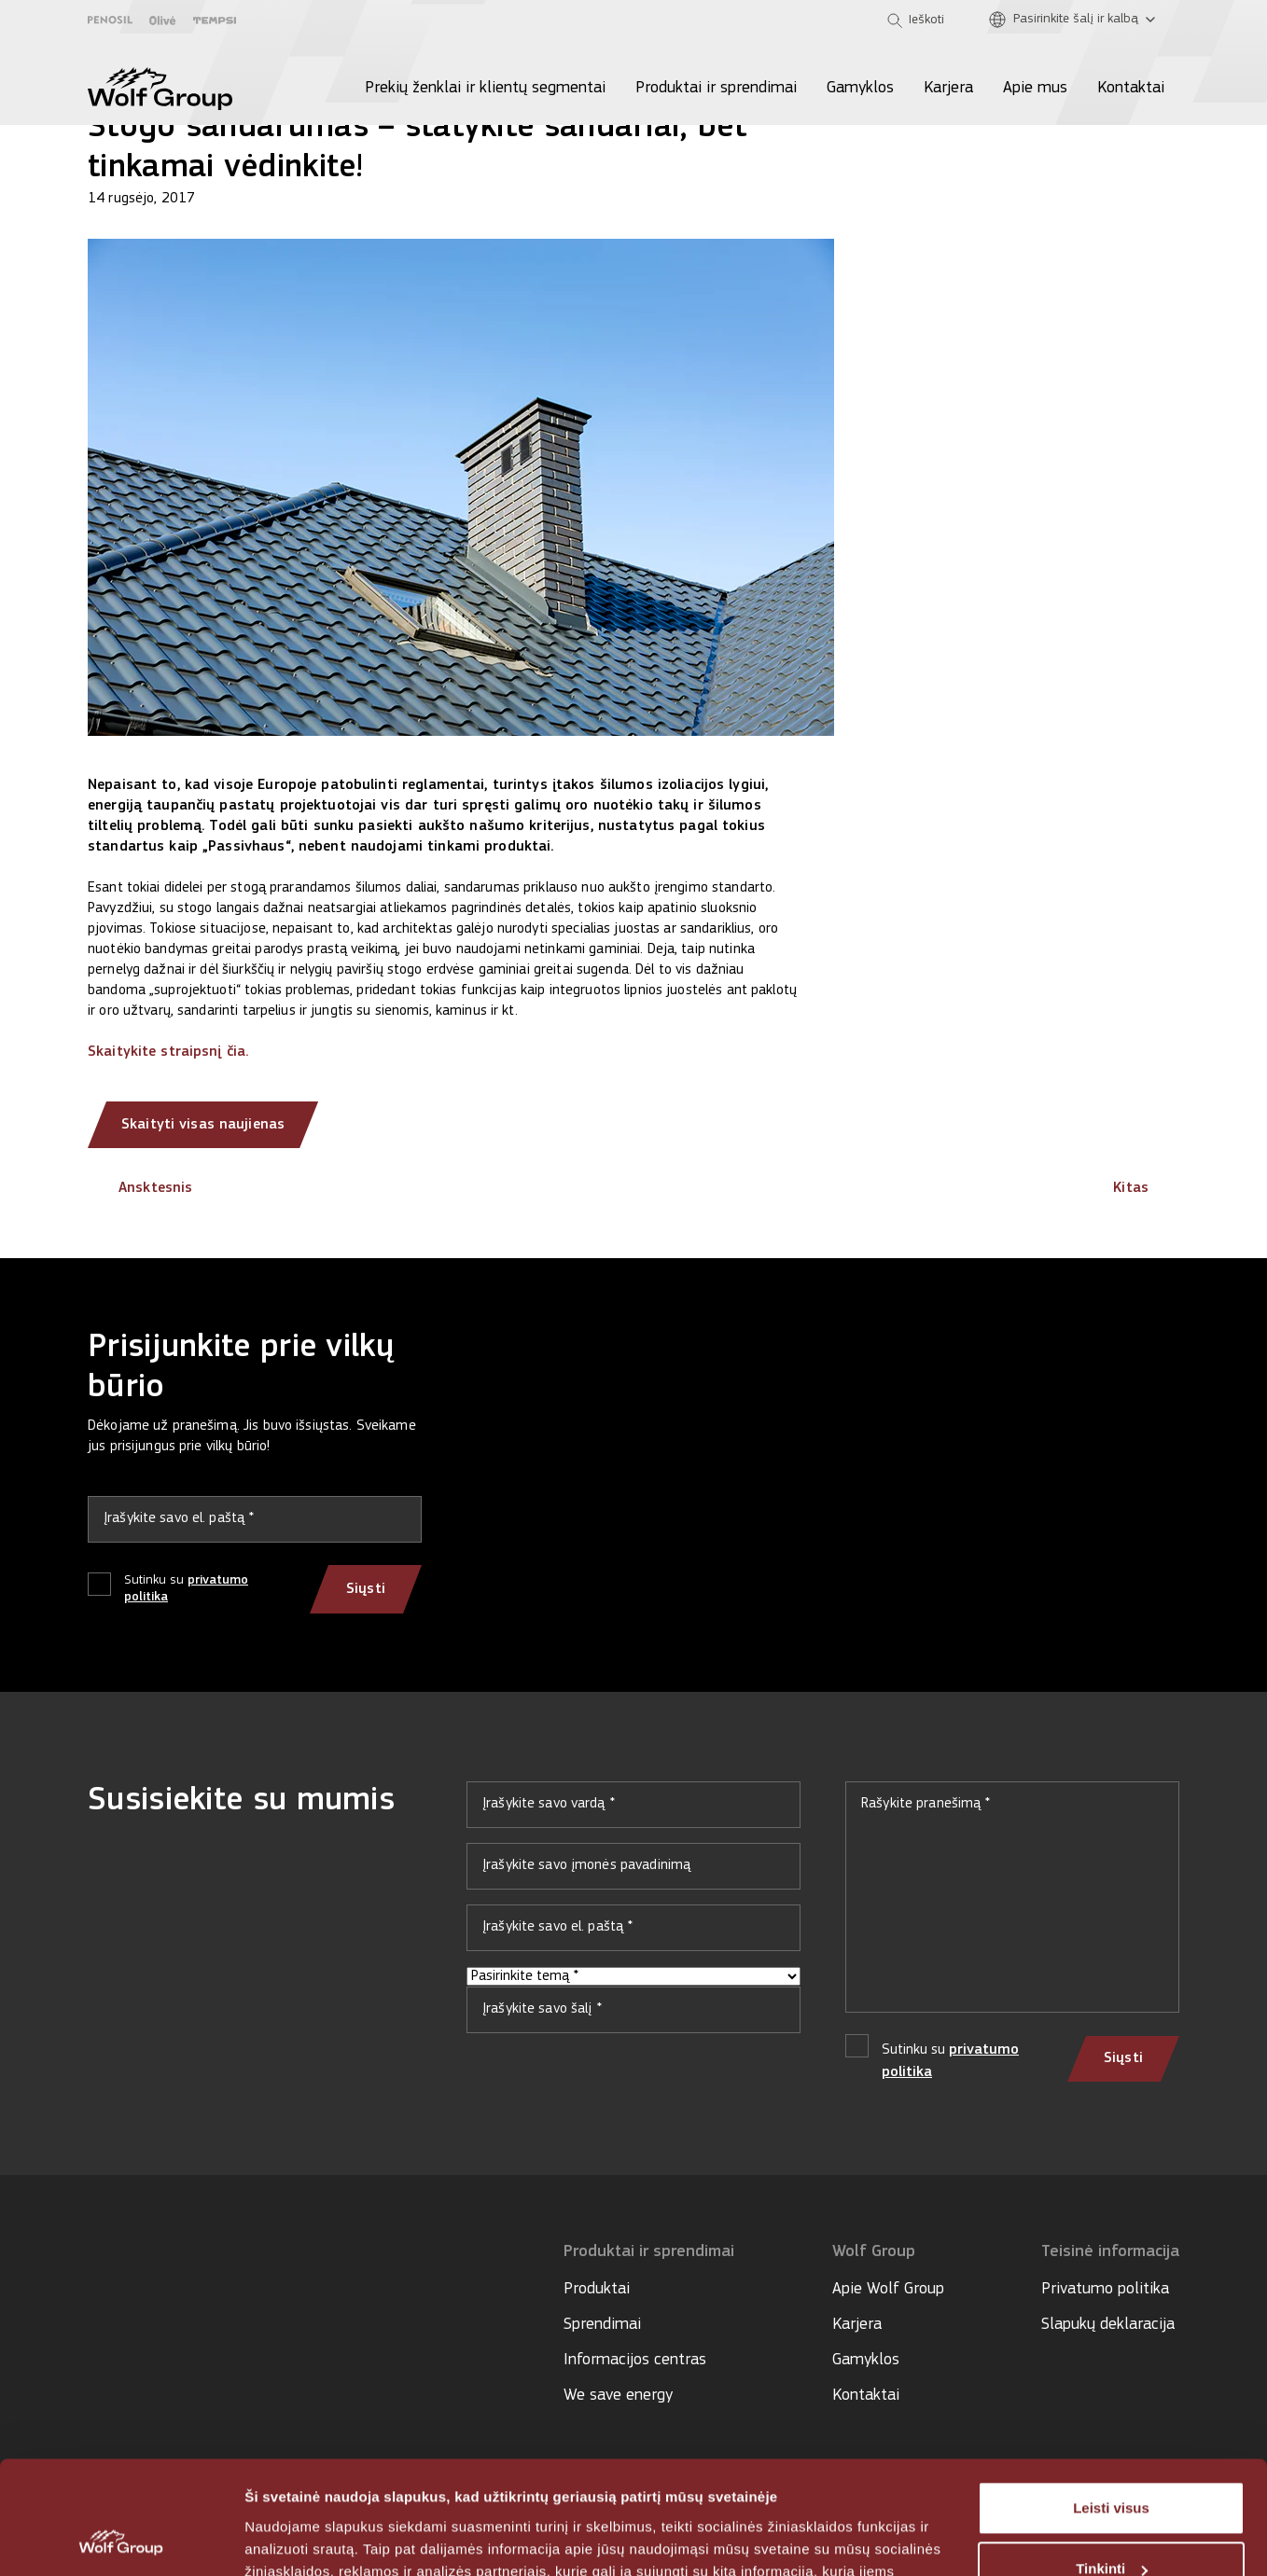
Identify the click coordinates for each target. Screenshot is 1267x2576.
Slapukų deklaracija (1108, 2325)
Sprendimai (602, 2325)
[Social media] (96, 2307)
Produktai (597, 2289)
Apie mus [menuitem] (1035, 88)
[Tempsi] (214, 20)
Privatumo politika (1105, 2289)
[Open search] (915, 20)
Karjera (857, 2325)
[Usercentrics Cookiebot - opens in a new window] (120, 2540)
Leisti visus (1111, 2402)
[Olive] (162, 20)
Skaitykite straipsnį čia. (168, 1052)
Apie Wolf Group (888, 2289)
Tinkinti (1112, 2463)
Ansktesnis (140, 1188)
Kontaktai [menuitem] (1130, 88)
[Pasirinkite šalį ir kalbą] (1076, 20)
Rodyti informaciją (306, 2539)
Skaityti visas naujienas (203, 1124)
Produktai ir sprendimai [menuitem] (716, 88)
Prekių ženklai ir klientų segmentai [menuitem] (485, 88)
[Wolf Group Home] (160, 88)
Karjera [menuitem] (948, 88)
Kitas (1146, 1188)
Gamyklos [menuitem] (860, 88)
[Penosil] (110, 20)
